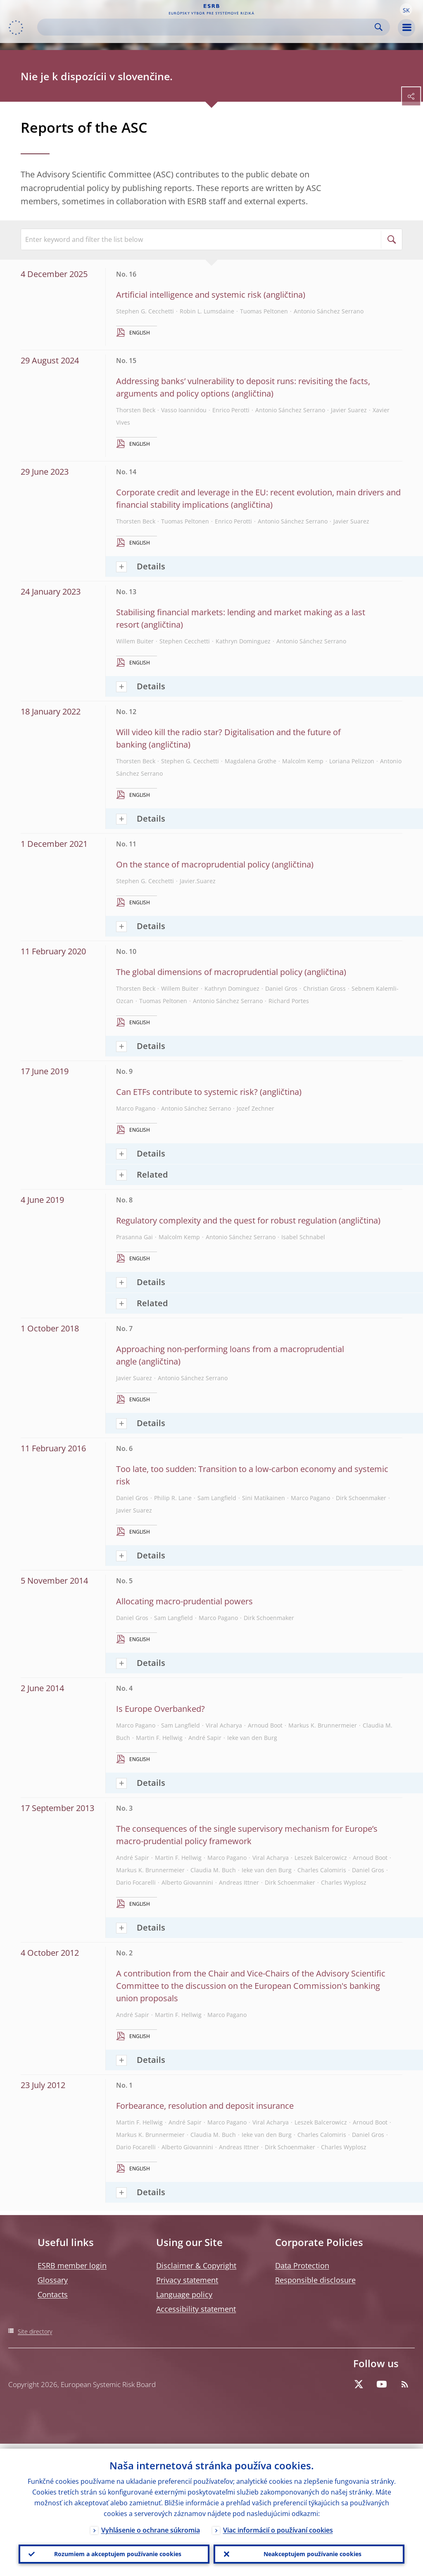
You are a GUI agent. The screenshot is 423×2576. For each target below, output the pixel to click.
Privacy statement (187, 2280)
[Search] (207, 27)
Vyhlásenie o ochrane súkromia (150, 2525)
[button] (406, 9)
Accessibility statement (196, 2309)
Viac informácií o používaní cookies (278, 2525)
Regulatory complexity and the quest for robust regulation (226, 1220)
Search (378, 27)
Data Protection (302, 2265)
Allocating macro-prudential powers (184, 1601)
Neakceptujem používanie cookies (309, 2551)
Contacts (53, 2294)
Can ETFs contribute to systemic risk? (187, 1091)
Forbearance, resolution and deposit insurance (205, 2105)
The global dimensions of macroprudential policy (209, 971)
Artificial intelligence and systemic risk (188, 294)
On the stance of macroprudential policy (193, 864)
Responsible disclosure (315, 2280)
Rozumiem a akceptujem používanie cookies (114, 2551)
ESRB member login (72, 2265)
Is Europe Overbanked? (160, 1708)
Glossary (53, 2280)
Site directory (35, 2331)
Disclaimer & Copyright (196, 2265)
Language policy (184, 2294)
